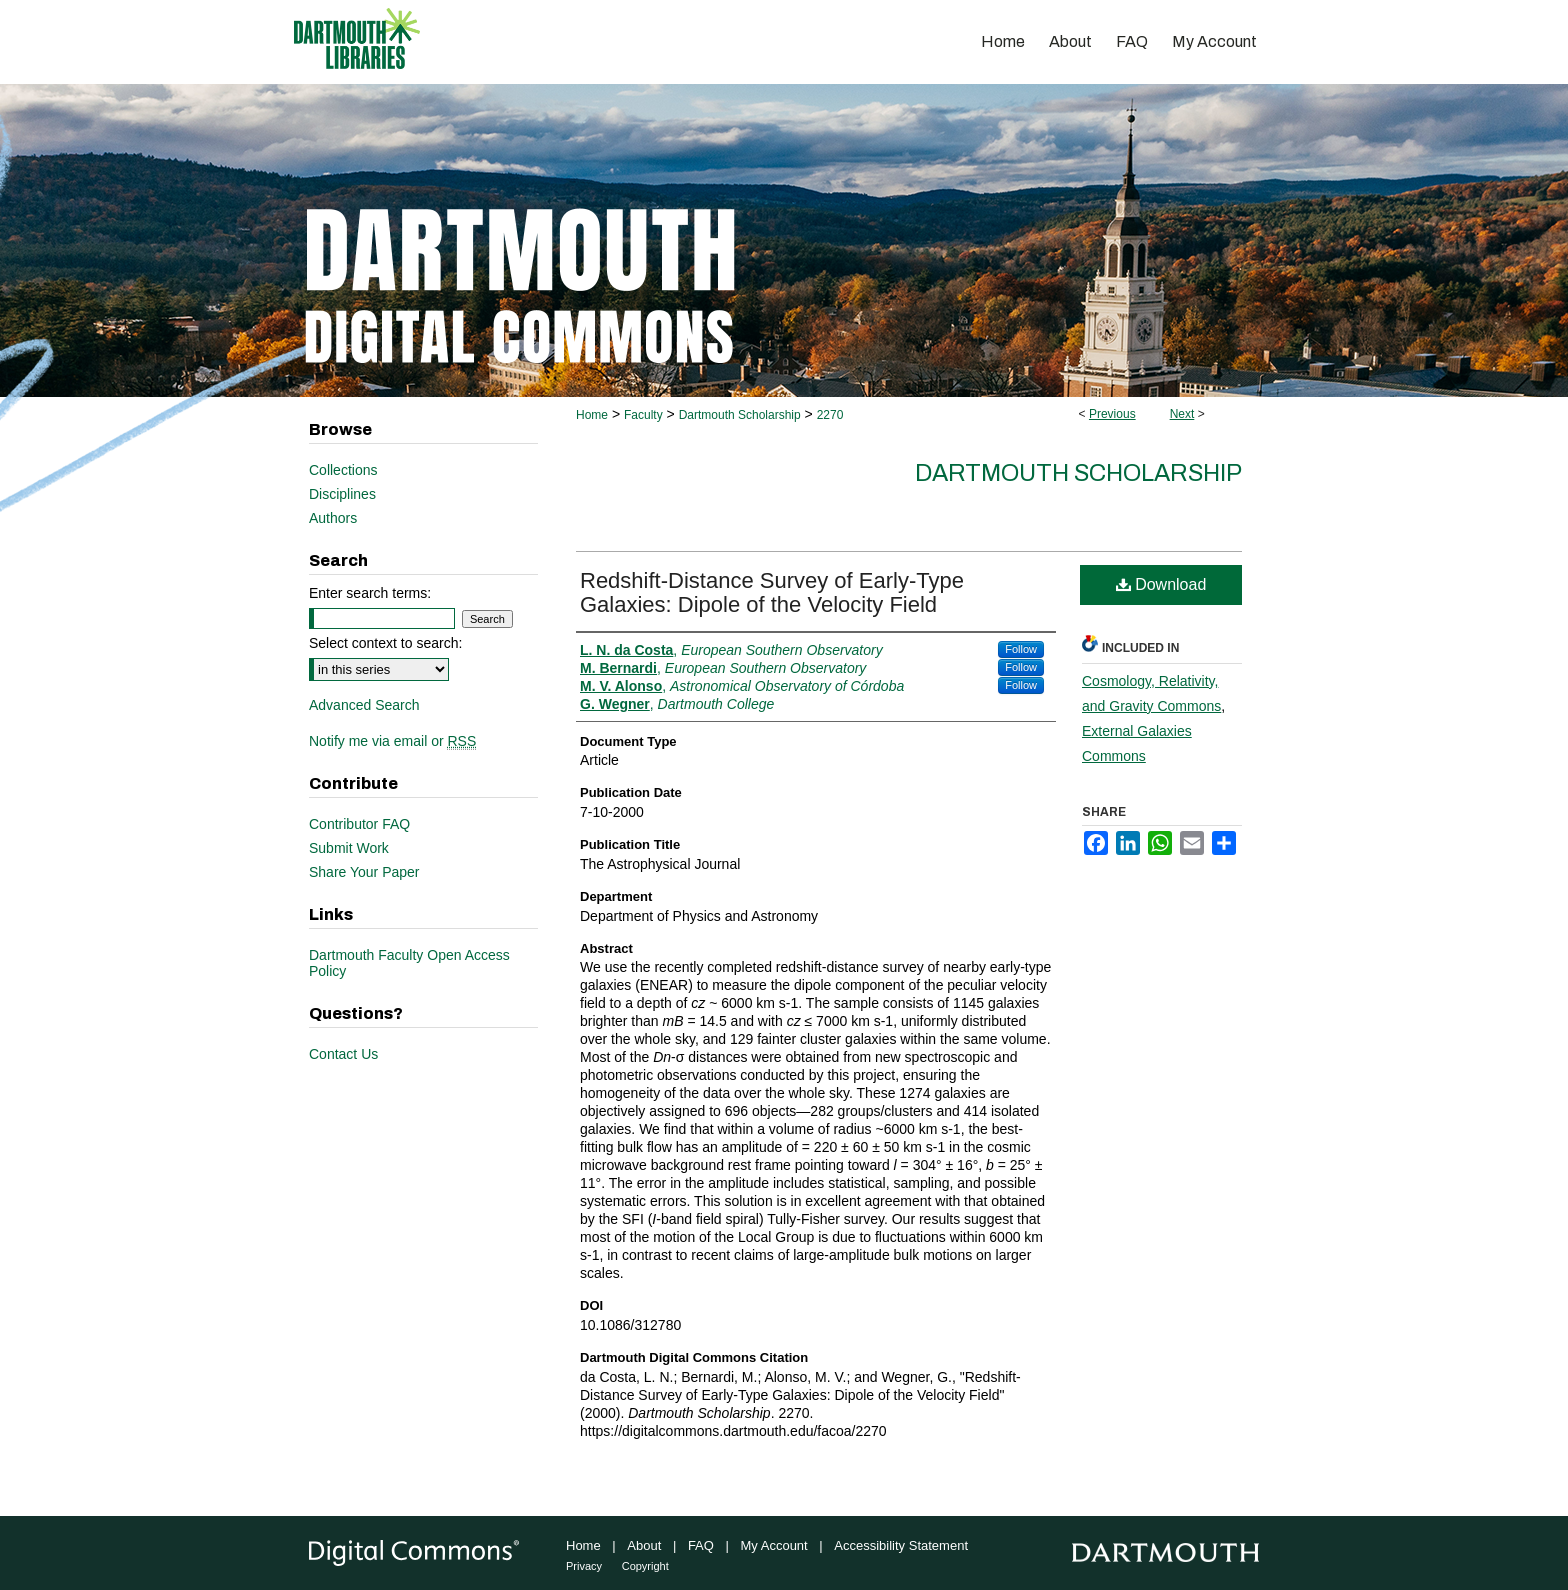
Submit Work (349, 848)
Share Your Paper (364, 872)
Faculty (643, 415)
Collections (343, 470)
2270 (830, 415)
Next (1182, 414)
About (644, 1545)
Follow (1021, 649)
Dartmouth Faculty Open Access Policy (409, 963)
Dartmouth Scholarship (740, 415)
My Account (774, 1545)
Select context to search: (385, 643)
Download (1161, 584)
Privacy (584, 1566)
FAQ (701, 1545)
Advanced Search (364, 705)
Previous (1112, 414)
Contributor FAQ (359, 824)
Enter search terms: (370, 593)
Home (592, 415)
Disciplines (342, 494)
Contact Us (343, 1054)
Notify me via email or (392, 741)
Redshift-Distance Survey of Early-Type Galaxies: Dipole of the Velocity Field (772, 592)
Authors (333, 518)
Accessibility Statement (901, 1545)
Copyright (645, 1566)
